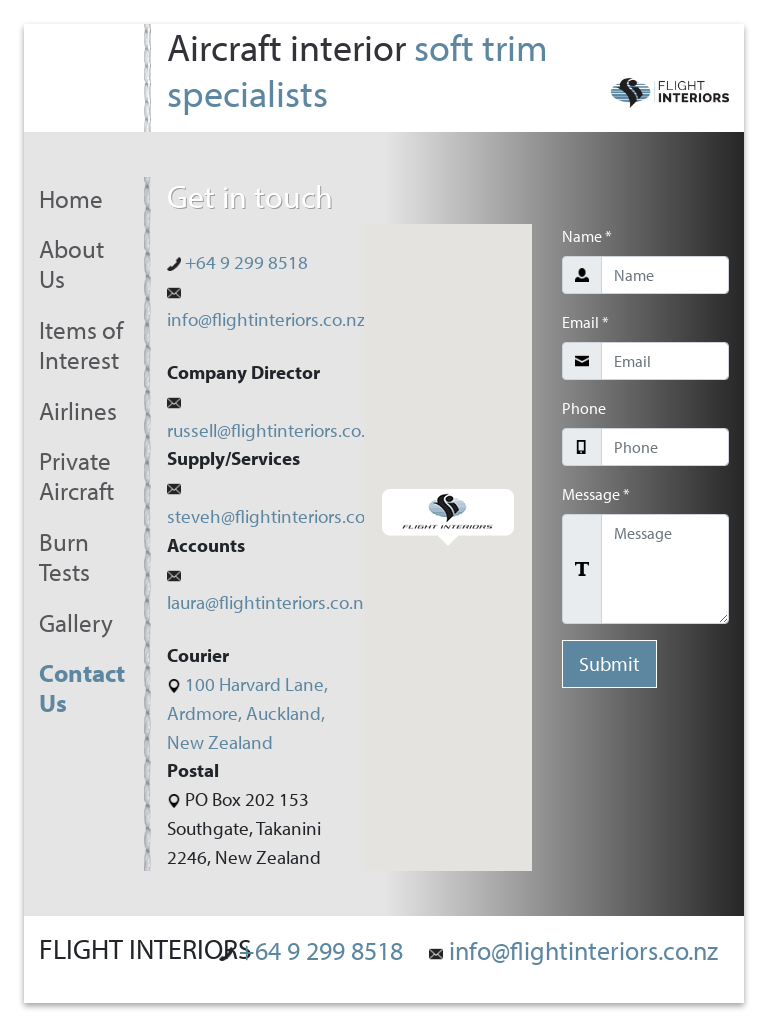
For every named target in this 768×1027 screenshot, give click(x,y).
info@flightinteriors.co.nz (573, 950)
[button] (448, 516)
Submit (609, 663)
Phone (584, 408)
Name (587, 236)
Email (585, 322)
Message (596, 494)
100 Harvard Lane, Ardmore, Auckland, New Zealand (247, 713)
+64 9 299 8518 (237, 262)
